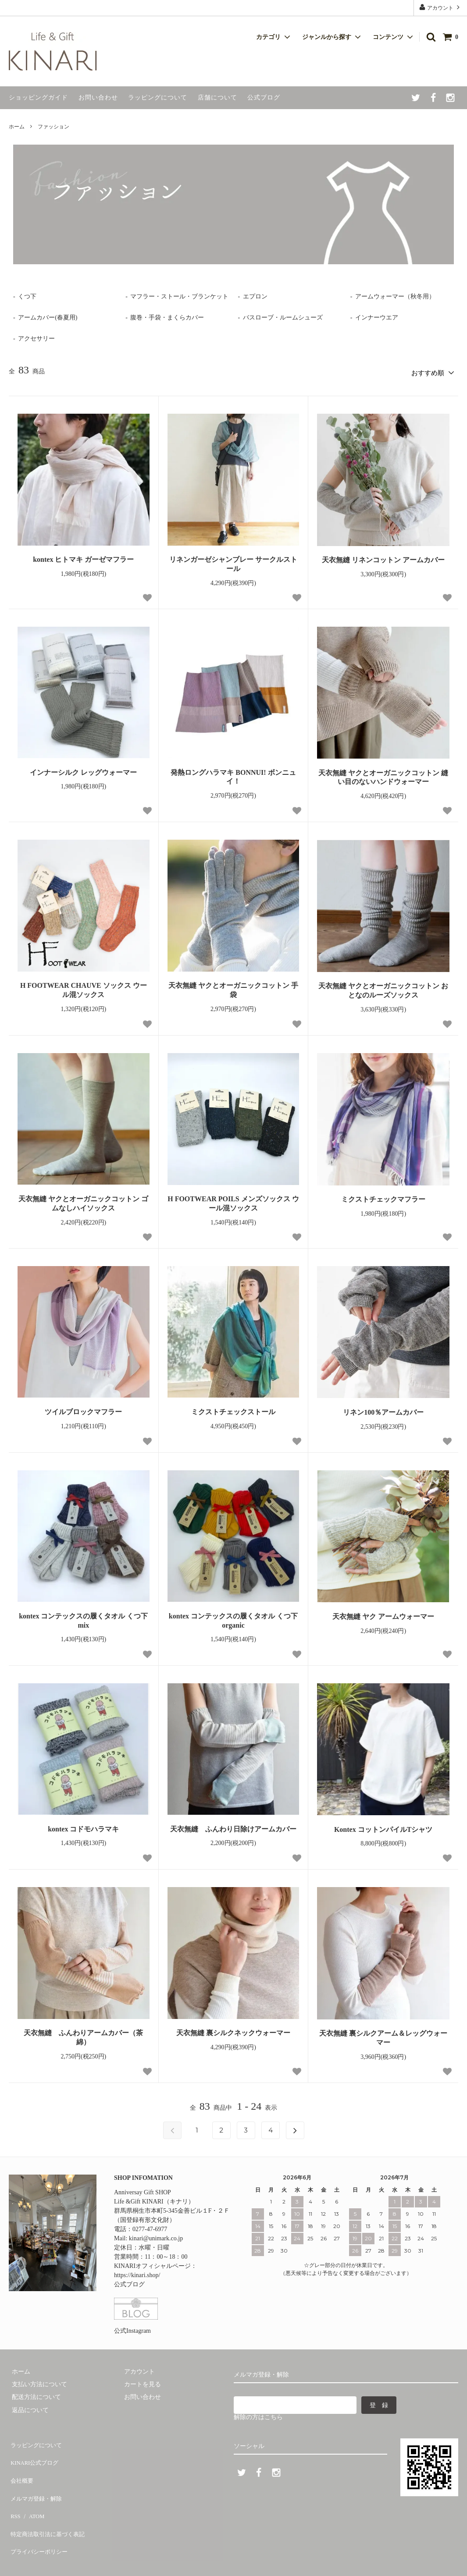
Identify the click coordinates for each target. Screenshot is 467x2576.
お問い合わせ (98, 97)
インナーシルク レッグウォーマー (83, 769)
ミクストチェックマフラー (383, 1196)
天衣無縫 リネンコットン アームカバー (383, 557)
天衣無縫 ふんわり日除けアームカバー (233, 1826)
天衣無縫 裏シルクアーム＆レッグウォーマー (383, 2035)
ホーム (17, 127)
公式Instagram (132, 2328)
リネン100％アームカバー (383, 1409)
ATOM (32, 2491)
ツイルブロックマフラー (83, 1409)
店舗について (217, 97)
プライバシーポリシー (39, 2517)
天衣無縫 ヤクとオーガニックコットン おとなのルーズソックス (383, 987)
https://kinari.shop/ (137, 2272)
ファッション (53, 127)
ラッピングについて (157, 97)
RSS (14, 2491)
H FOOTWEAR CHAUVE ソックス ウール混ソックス (83, 987)
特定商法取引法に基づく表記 (49, 2504)
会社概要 (21, 2466)
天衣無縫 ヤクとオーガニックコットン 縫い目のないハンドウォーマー (383, 774)
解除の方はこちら (258, 2414)
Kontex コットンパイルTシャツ (383, 1826)
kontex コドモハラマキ (83, 1826)
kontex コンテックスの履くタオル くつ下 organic (233, 1617)
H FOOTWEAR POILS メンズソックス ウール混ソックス (233, 1200)
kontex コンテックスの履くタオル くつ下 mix (83, 1617)
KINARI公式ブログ (35, 2453)
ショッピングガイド (38, 97)
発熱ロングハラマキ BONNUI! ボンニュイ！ (233, 774)
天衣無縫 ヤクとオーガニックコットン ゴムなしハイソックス (83, 1200)
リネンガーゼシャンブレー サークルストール (233, 561)
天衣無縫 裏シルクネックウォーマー (233, 2030)
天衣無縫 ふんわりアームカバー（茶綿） (83, 2034)
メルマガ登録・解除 (36, 2479)
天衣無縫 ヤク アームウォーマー (383, 1613)
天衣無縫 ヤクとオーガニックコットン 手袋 (233, 987)
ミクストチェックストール (233, 1409)
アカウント (440, 7)
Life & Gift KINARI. (59, 2559)
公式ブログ (263, 97)
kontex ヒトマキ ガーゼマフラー (83, 557)
